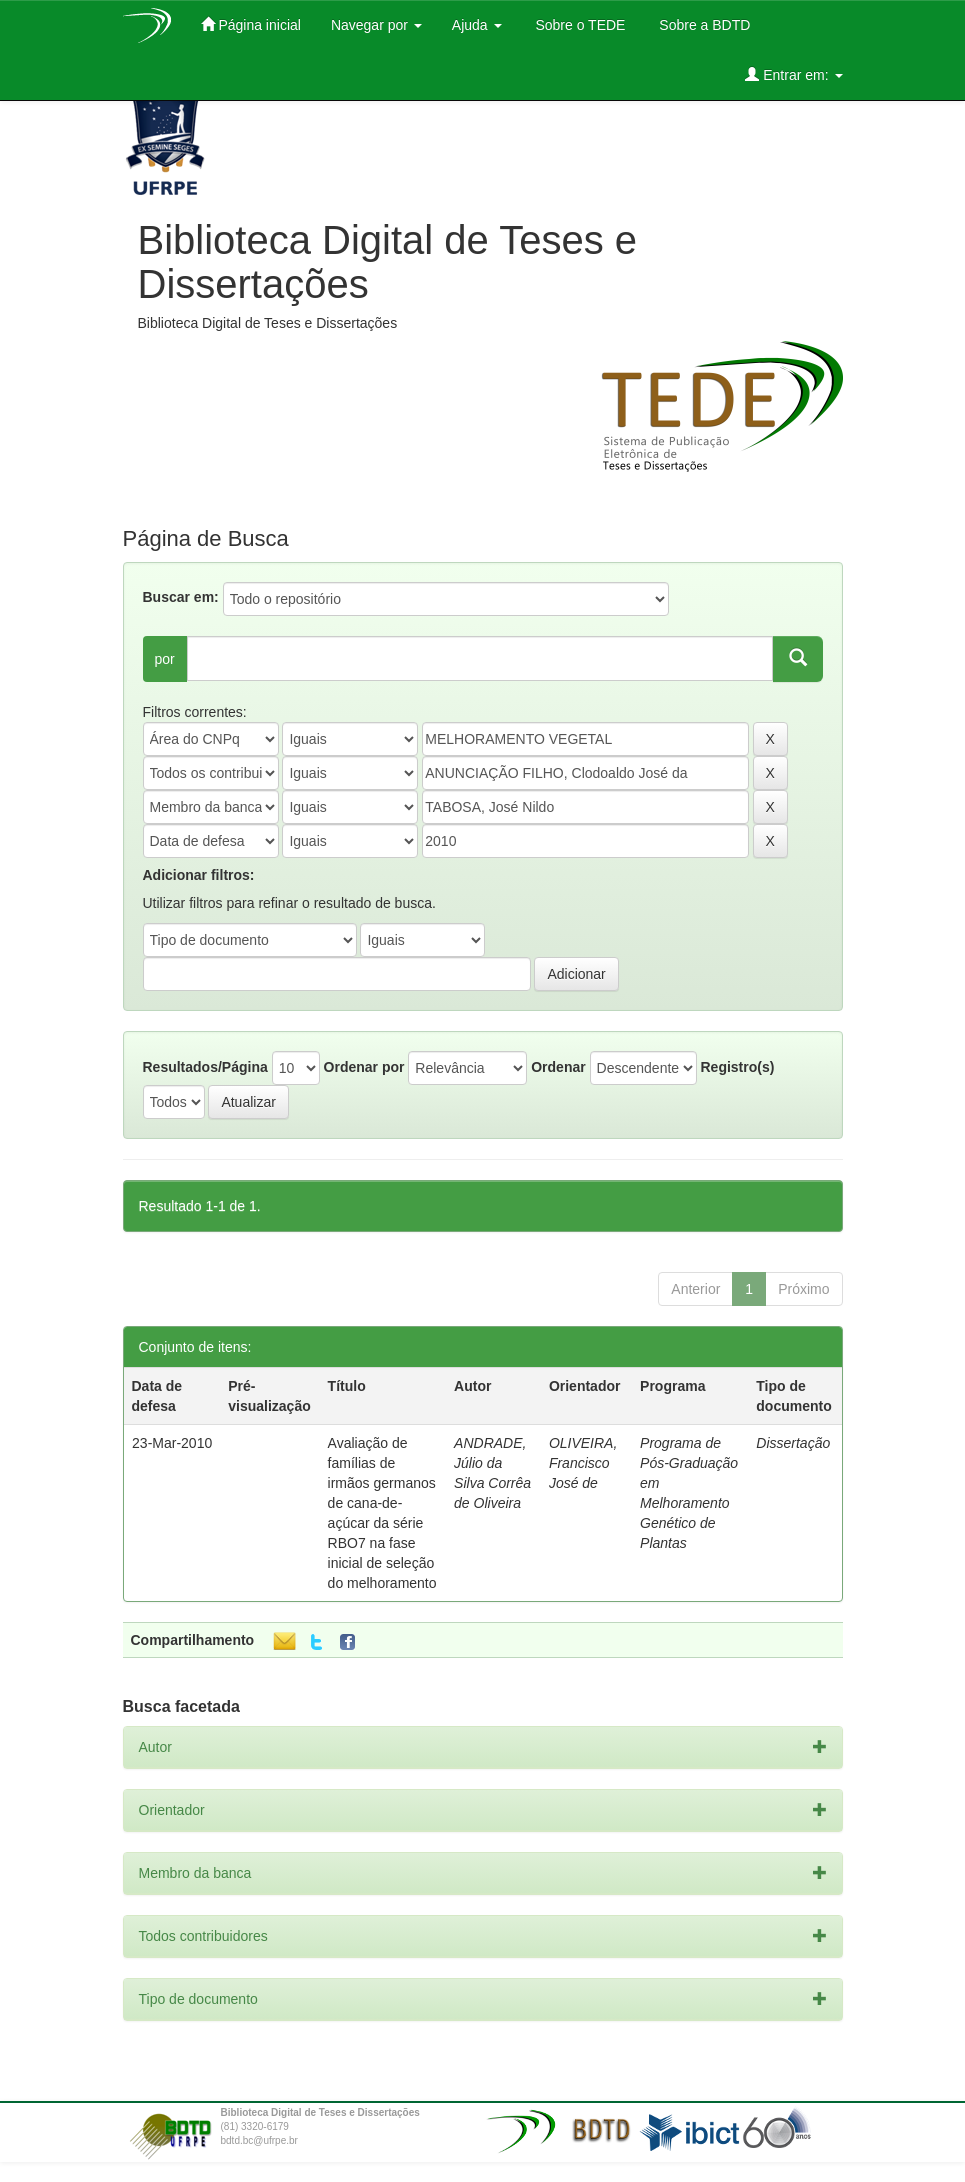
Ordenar (558, 1067)
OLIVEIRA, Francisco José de (583, 1463)
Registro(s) (737, 1067)
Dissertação (793, 1443)
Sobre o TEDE (579, 25)
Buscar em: (181, 597)
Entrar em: (793, 74)
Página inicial (251, 24)
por (165, 659)
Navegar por (376, 25)
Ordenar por (364, 1067)
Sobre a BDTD (702, 25)
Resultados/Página (205, 1067)
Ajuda (477, 25)
